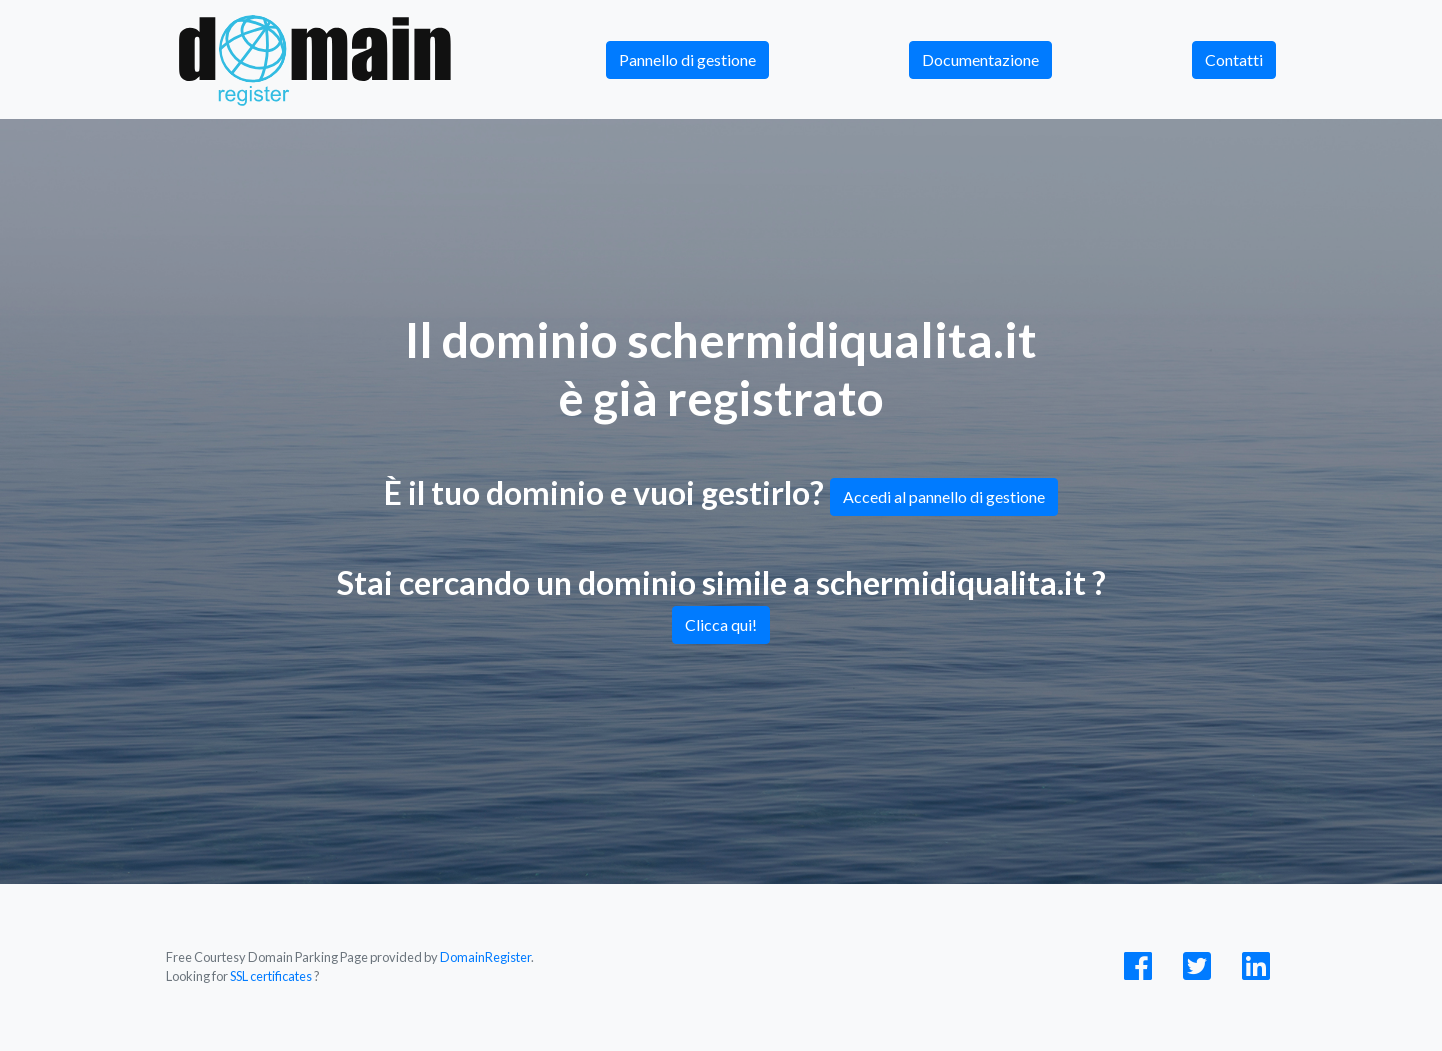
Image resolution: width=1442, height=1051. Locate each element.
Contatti (1234, 59)
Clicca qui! (721, 624)
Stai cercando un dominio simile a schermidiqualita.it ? (721, 604)
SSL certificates (271, 976)
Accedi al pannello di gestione (944, 496)
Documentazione (980, 59)
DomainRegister (485, 957)
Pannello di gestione (687, 59)
